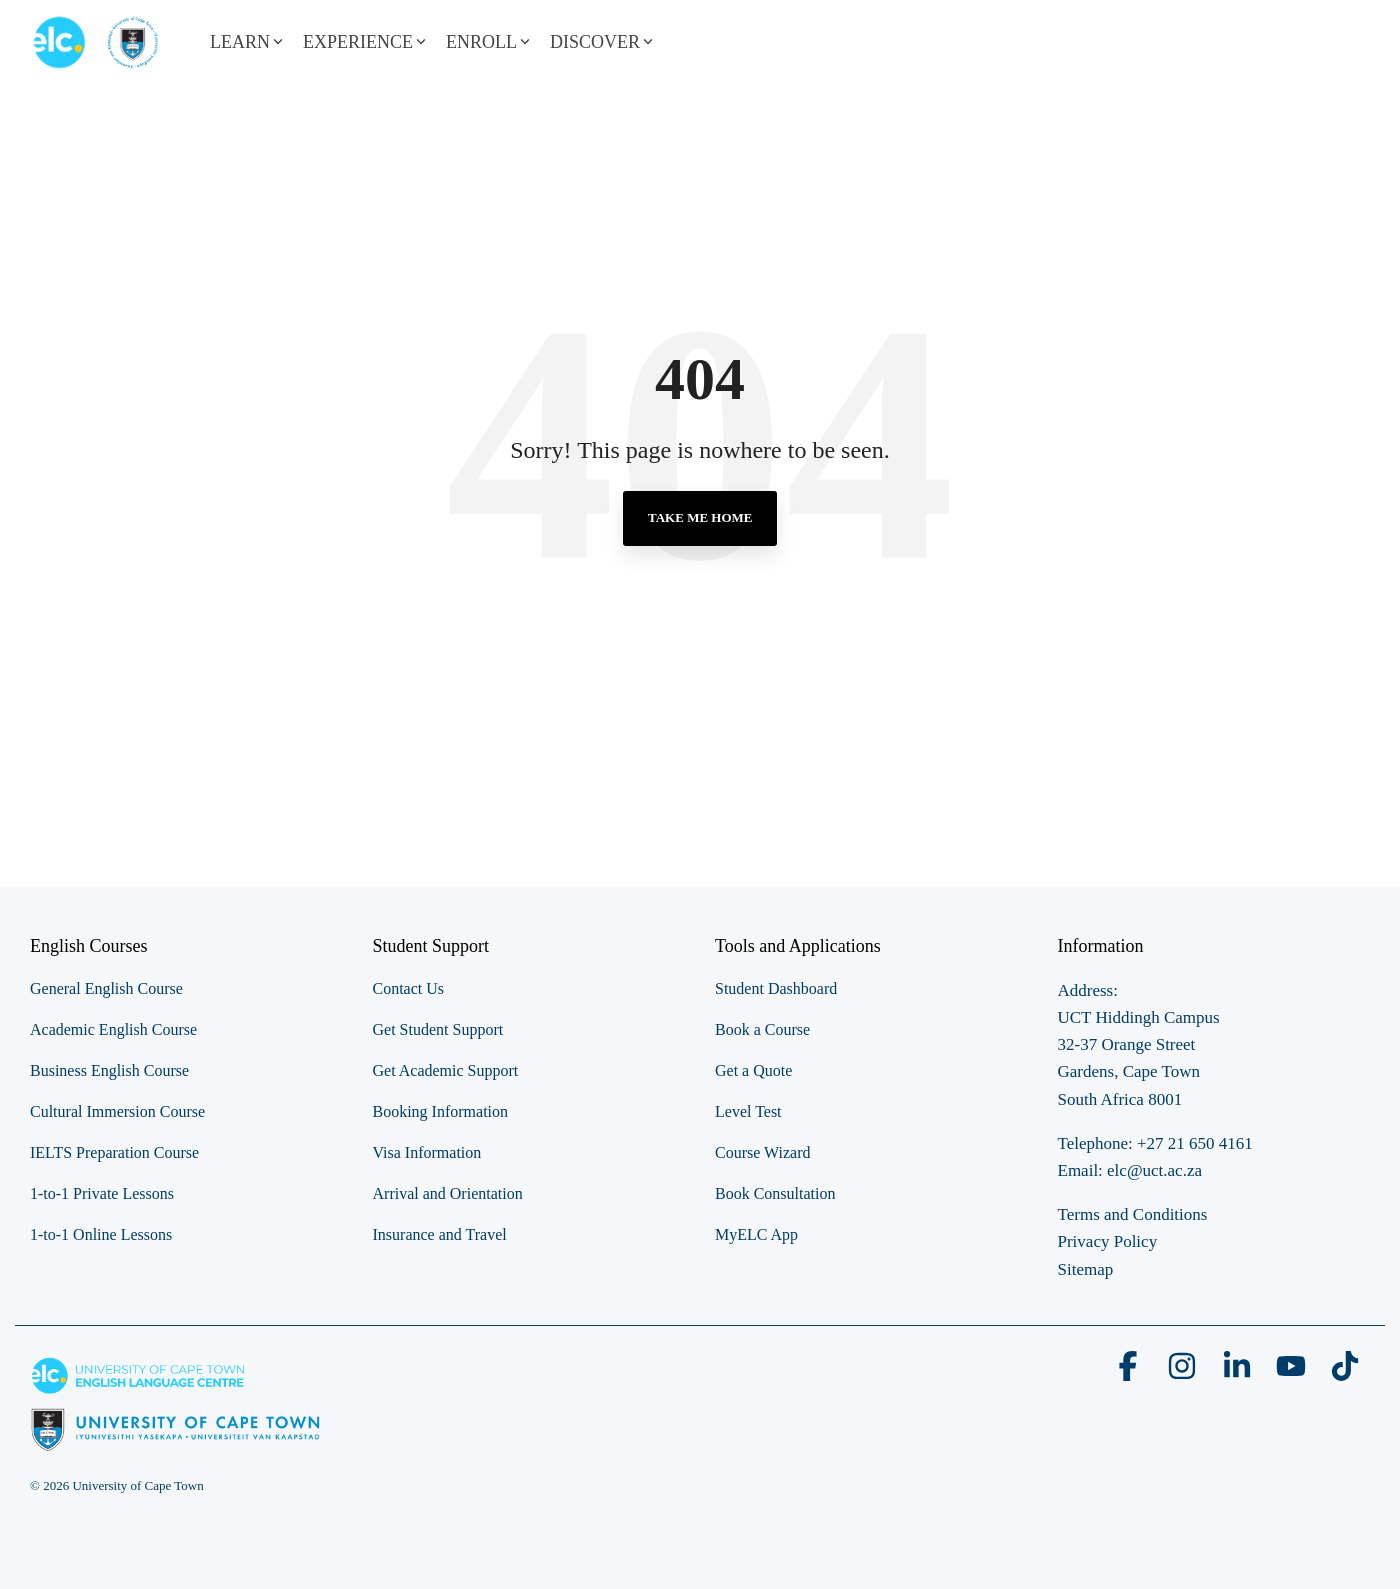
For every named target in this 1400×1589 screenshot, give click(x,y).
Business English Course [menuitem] (109, 1070)
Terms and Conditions (1133, 1214)
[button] (1130, 1373)
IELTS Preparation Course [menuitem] (114, 1152)
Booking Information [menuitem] (441, 1111)
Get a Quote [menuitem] (753, 1070)
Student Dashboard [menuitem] (776, 988)
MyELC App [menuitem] (756, 1234)
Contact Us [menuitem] (409, 988)
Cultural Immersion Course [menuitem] (117, 1111)
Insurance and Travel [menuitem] (440, 1234)
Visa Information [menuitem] (427, 1152)
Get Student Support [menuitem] (438, 1029)
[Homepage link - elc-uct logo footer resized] (175, 1440)
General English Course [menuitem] (106, 988)
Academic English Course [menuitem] (113, 1029)
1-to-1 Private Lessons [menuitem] (102, 1193)
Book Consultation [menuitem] (775, 1193)
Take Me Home (700, 517)
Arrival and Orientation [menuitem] (448, 1193)
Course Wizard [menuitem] (762, 1152)
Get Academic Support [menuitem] (446, 1070)
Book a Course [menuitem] (762, 1029)
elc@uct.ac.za (1154, 1170)
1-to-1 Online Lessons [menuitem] (101, 1234)
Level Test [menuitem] (748, 1111)
